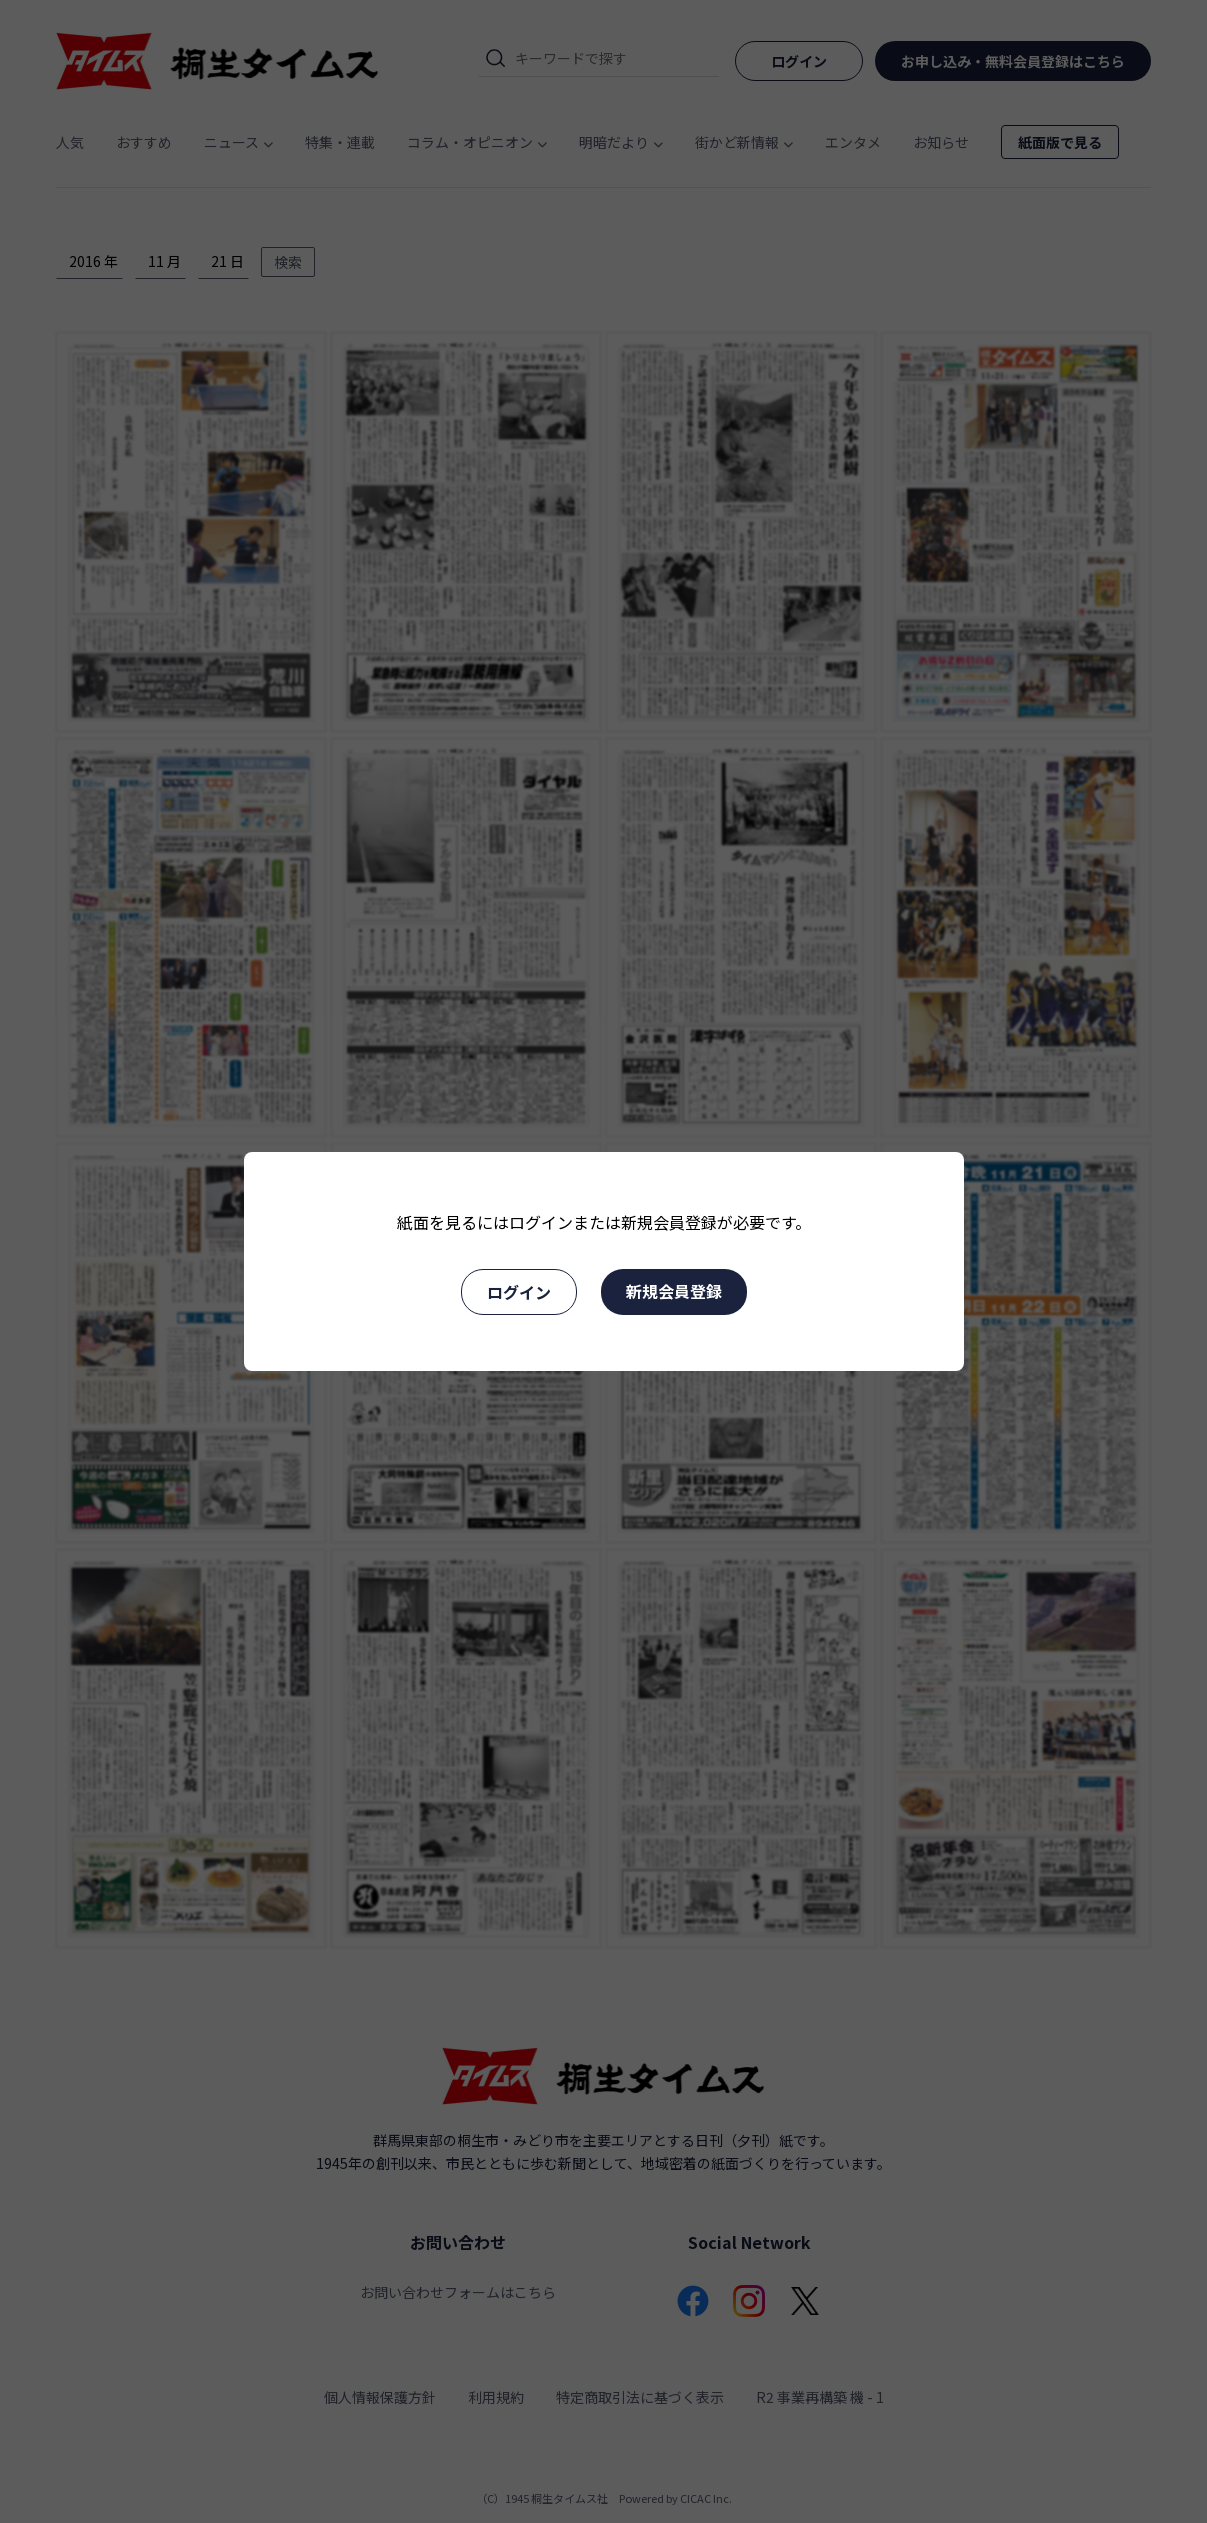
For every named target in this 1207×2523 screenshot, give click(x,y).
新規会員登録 (674, 1291)
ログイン (519, 1292)
